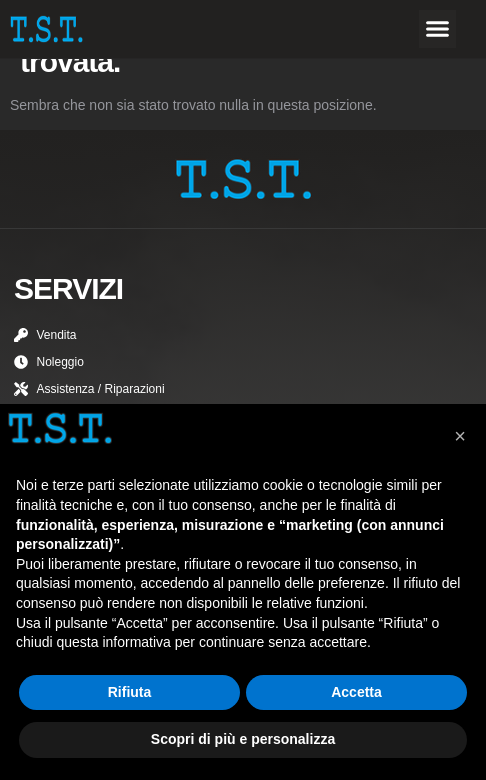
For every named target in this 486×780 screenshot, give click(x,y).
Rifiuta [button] (130, 692)
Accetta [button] (356, 692)
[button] (438, 29)
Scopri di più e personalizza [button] (243, 739)
